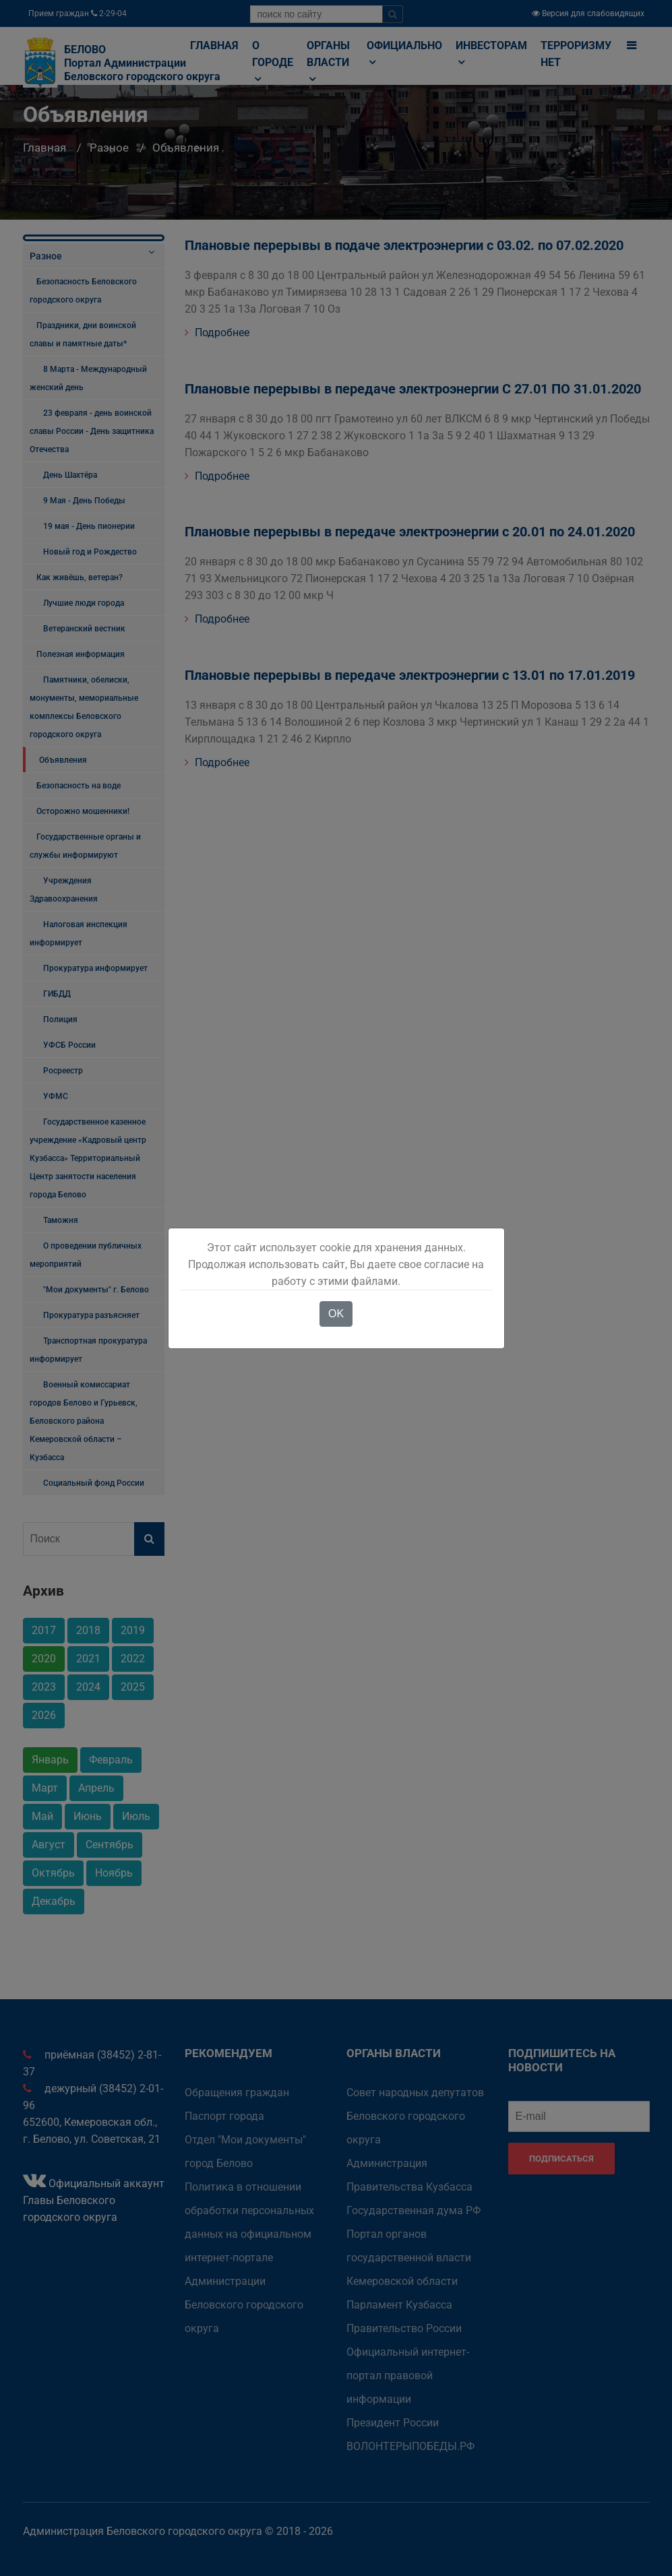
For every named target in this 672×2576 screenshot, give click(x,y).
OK (336, 1313)
